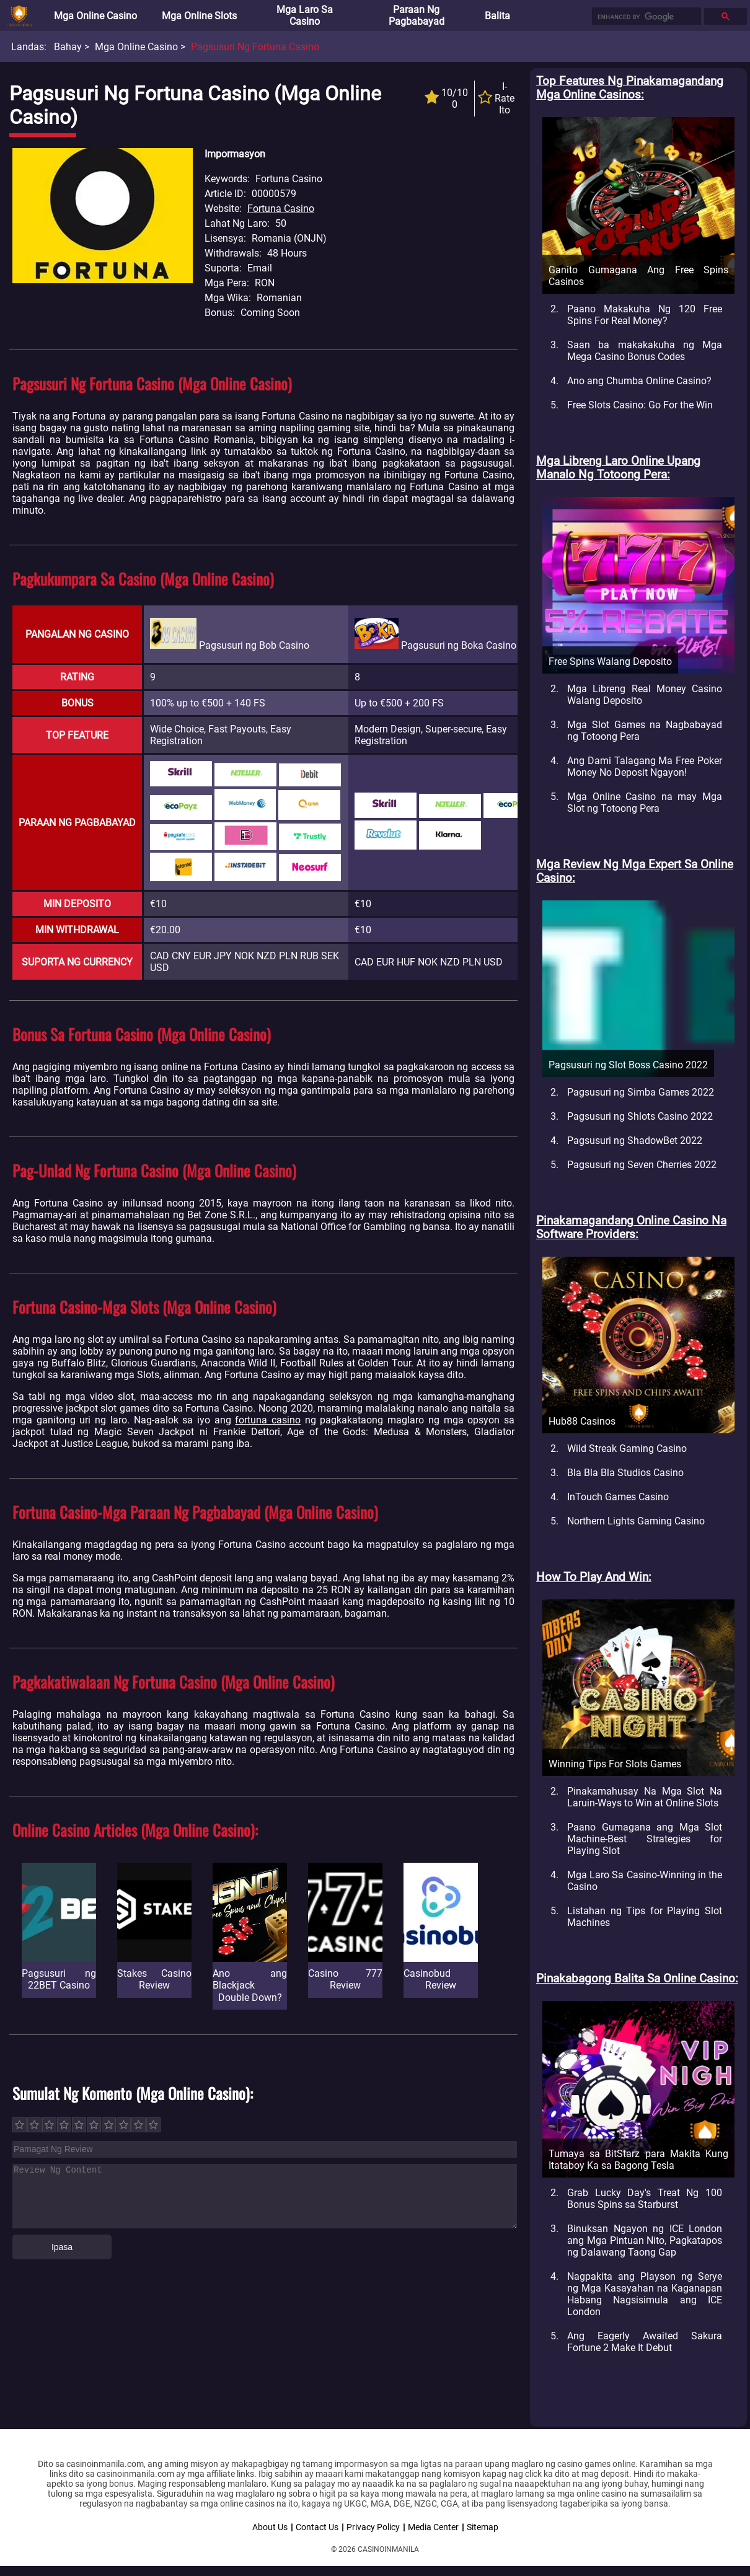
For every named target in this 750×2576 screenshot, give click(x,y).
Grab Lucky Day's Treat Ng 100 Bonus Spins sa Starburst (644, 2198)
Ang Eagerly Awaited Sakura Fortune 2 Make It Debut (644, 2342)
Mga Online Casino (95, 16)
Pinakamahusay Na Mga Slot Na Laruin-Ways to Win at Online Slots (644, 1797)
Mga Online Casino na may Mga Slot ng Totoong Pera (644, 802)
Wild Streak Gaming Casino (627, 1448)
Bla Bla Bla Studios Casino (625, 1473)
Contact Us (317, 2527)
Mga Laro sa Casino (304, 15)
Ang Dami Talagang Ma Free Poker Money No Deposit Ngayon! (644, 766)
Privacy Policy (373, 2527)
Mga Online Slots (199, 16)
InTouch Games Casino (618, 1497)
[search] (645, 16)
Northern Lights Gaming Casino (636, 1521)
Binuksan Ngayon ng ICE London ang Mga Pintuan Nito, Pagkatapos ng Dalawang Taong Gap (644, 2240)
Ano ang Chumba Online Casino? (639, 381)
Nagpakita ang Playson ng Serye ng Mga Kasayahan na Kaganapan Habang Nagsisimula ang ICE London (644, 2294)
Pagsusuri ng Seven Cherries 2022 (642, 1165)
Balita (497, 16)
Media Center (433, 2527)
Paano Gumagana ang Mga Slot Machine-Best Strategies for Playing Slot (644, 1839)
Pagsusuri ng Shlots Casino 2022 (640, 1116)
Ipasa (62, 2247)
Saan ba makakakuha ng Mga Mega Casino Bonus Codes (644, 351)
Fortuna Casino (280, 208)
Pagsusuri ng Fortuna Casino (255, 47)
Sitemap (482, 2527)
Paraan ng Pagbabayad (416, 15)
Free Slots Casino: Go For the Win (640, 405)
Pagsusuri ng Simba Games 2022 (640, 1092)
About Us (270, 2527)
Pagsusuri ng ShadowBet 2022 (634, 1140)
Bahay (68, 47)
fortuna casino (268, 1420)
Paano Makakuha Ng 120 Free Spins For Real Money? (644, 315)
